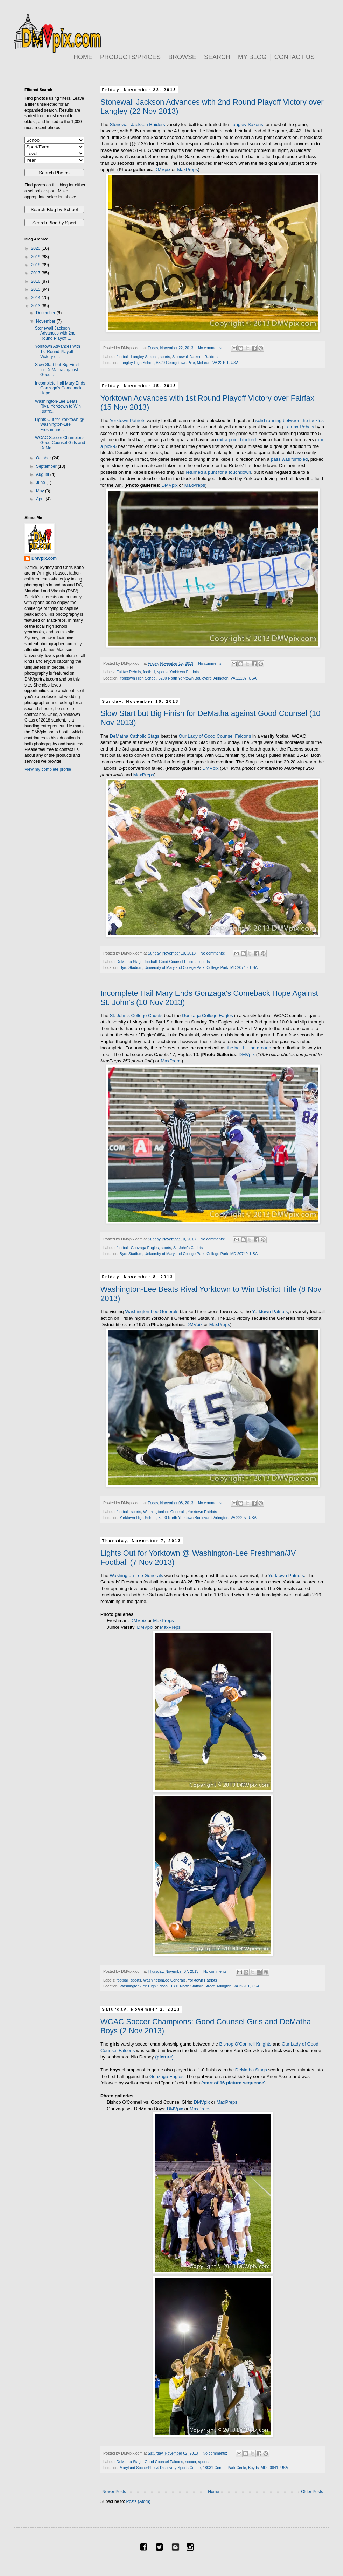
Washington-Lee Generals (151, 1311)
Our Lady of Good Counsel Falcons (215, 736)
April (41, 499)
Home (213, 2491)
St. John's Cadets (188, 1248)
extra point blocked (236, 439)
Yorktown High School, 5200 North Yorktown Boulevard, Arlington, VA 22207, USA (188, 678)
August (43, 474)
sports (165, 356)
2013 (36, 305)
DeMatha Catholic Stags (134, 736)
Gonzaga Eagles (145, 1248)
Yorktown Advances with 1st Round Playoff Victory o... (57, 351)
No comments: (211, 348)
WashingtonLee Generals (164, 1511)
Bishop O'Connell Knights (245, 2044)
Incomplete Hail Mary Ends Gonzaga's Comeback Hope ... (60, 388)
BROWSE (182, 57)
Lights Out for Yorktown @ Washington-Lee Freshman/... (59, 424)
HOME (83, 57)
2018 (36, 264)
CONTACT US (294, 57)
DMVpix (162, 169)
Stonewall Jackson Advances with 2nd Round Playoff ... (55, 333)
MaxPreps (187, 169)
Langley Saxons (246, 124)
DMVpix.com (44, 558)
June (41, 482)
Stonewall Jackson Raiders (137, 124)
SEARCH (217, 57)
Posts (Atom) (138, 2501)
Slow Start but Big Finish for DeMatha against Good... (58, 369)
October (44, 458)
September (47, 466)
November (46, 321)
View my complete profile (47, 769)
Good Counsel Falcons (178, 961)
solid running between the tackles (289, 420)
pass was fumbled (289, 459)
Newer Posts (114, 2491)
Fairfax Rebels (299, 426)
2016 (36, 281)
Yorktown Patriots (127, 420)
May (40, 490)
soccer (190, 2461)
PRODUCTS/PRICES (130, 57)
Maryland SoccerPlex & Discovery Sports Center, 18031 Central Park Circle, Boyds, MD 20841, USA (204, 2467)
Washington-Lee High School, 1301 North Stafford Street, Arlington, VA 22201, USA (190, 1986)
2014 (36, 297)
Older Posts (312, 2491)
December (46, 312)
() (164, 2057)
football (123, 356)
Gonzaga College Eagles (207, 1015)
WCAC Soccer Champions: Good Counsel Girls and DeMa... (60, 442)
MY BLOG (252, 57)
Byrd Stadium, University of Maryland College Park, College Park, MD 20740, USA (189, 967)
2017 (36, 272)
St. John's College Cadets (136, 1015)
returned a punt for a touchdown (218, 472)
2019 (36, 256)
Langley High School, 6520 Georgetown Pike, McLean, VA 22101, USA (179, 362)
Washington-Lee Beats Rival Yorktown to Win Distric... (58, 406)
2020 (36, 248)
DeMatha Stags (129, 961)
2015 (36, 289)
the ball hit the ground (249, 1047)
